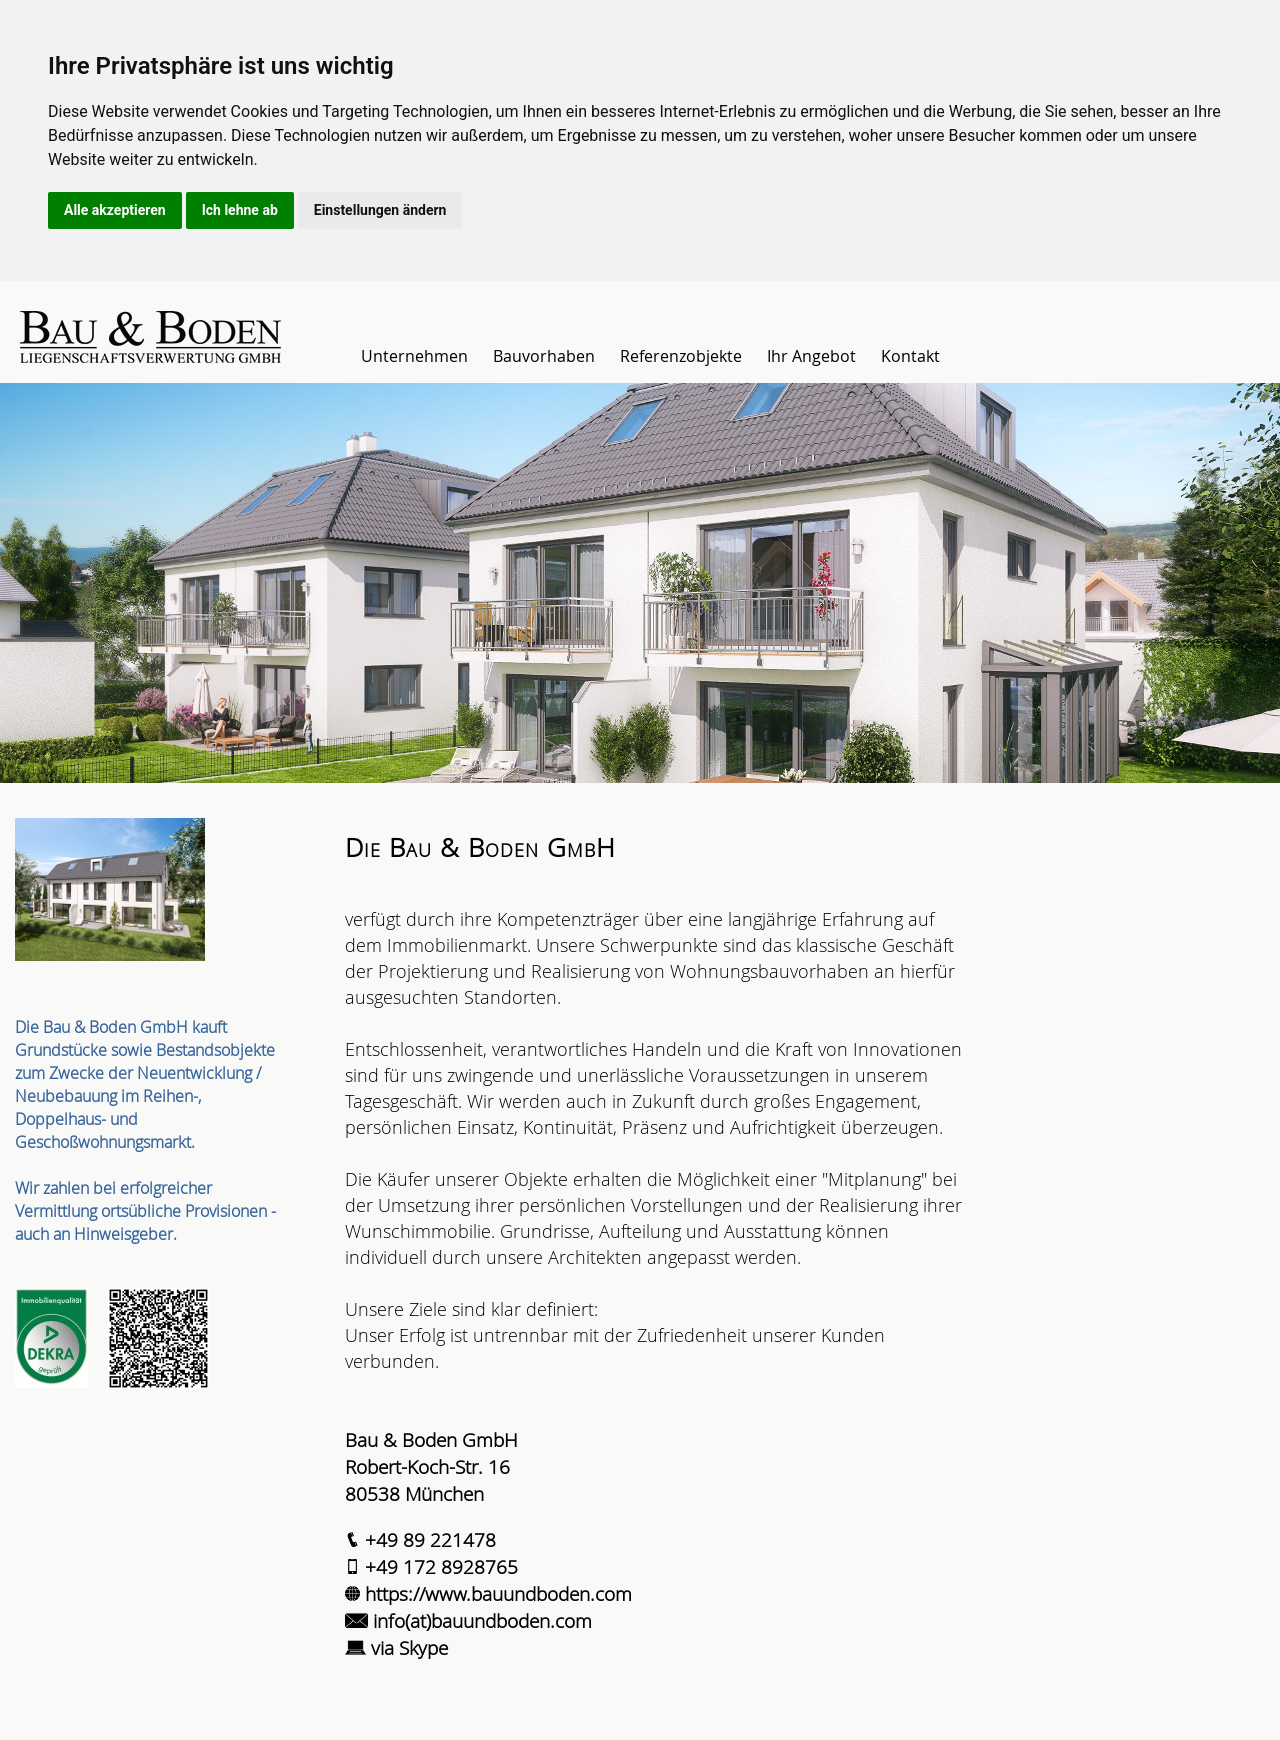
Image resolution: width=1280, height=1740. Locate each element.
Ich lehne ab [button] (240, 210)
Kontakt (910, 356)
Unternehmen (414, 356)
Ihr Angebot (811, 356)
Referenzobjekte (681, 356)
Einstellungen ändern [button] (380, 210)
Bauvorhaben (544, 356)
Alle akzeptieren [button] (115, 210)
